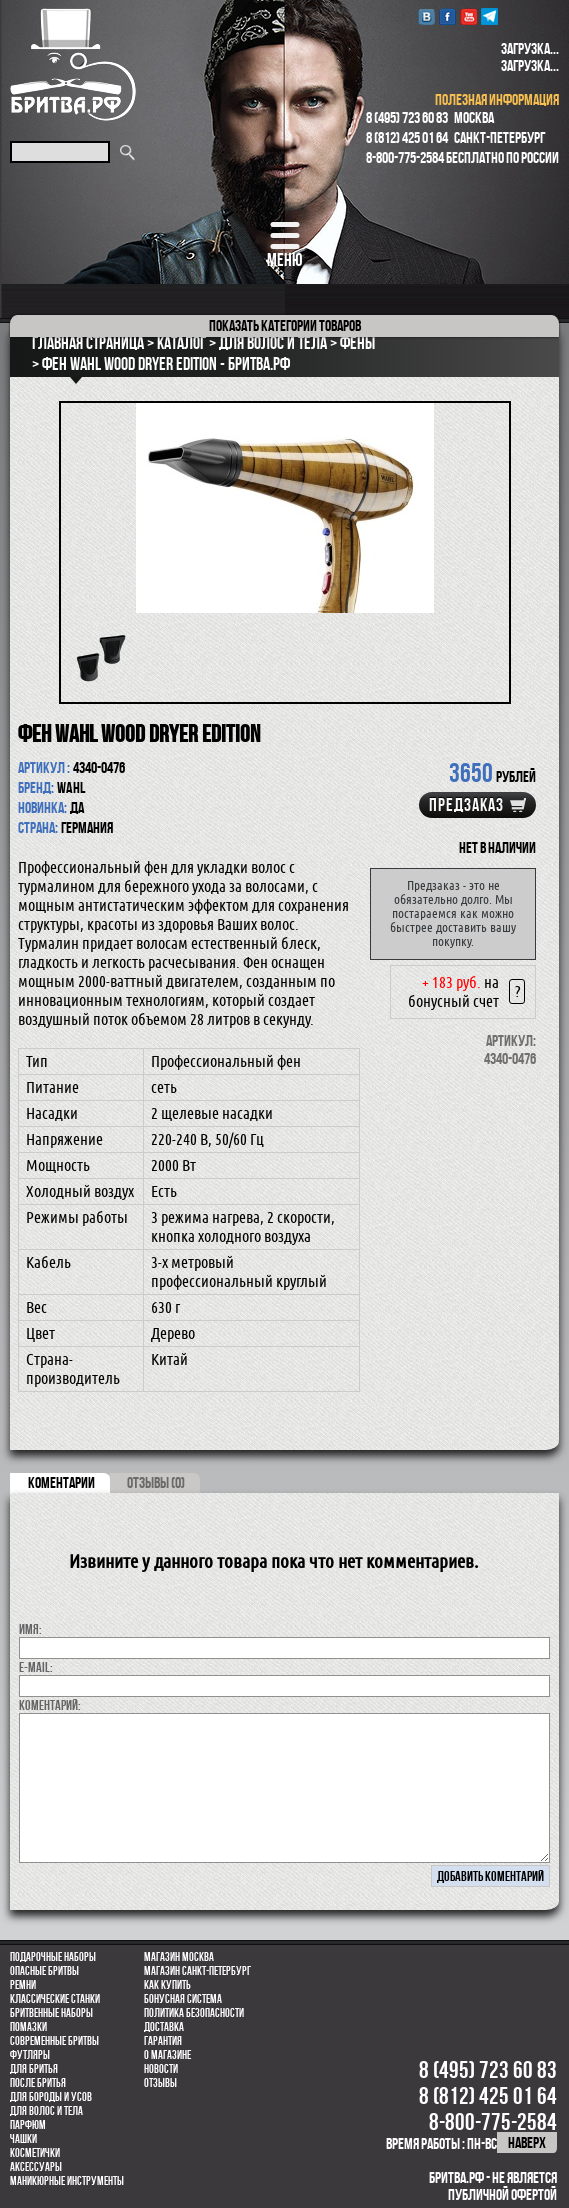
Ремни (23, 1985)
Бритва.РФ (73, 64)
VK (426, 16)
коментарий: (50, 1705)
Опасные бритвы (44, 1971)
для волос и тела (46, 2111)
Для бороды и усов (51, 2097)
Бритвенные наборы (51, 2013)
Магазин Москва (179, 1957)
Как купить (167, 1985)
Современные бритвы (54, 2041)
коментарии (61, 1482)
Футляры (30, 2055)
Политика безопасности (194, 2013)
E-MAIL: (36, 1667)
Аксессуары (36, 2167)
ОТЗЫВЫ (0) (156, 1482)
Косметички (35, 2153)
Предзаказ (466, 805)
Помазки (28, 2027)
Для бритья (34, 2069)
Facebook (447, 16)
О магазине (167, 2055)
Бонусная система (183, 1999)
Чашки (23, 2139)
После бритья (38, 2083)
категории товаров (285, 325)
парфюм (28, 2125)
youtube (468, 16)
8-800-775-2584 (405, 157)
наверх (527, 2142)
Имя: (30, 1629)
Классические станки (55, 1999)
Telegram (489, 16)
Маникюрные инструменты (67, 2181)
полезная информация (497, 99)
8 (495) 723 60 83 (407, 117)
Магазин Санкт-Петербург (197, 1971)
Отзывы (160, 2083)
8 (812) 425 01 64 (407, 137)
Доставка (164, 2027)
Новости (161, 2069)
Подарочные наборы (53, 1957)
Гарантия (163, 2041)
